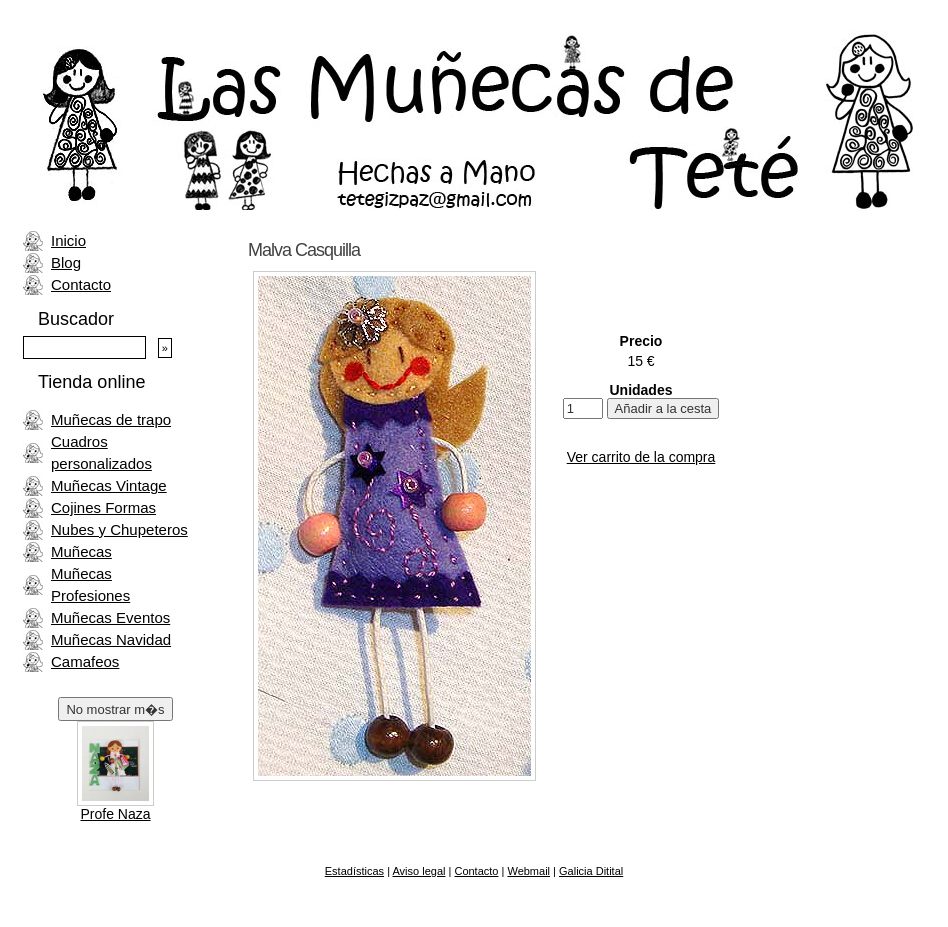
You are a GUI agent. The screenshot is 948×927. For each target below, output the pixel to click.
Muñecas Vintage (109, 485)
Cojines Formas (103, 507)
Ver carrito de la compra (641, 457)
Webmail (528, 871)
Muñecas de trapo (111, 419)
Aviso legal (418, 871)
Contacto (81, 284)
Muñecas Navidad (111, 639)
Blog (66, 262)
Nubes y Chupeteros (119, 529)
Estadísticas (354, 871)
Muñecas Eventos (110, 617)
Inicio (68, 240)
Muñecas (81, 551)
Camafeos (85, 661)
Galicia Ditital (591, 871)
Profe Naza (115, 814)
